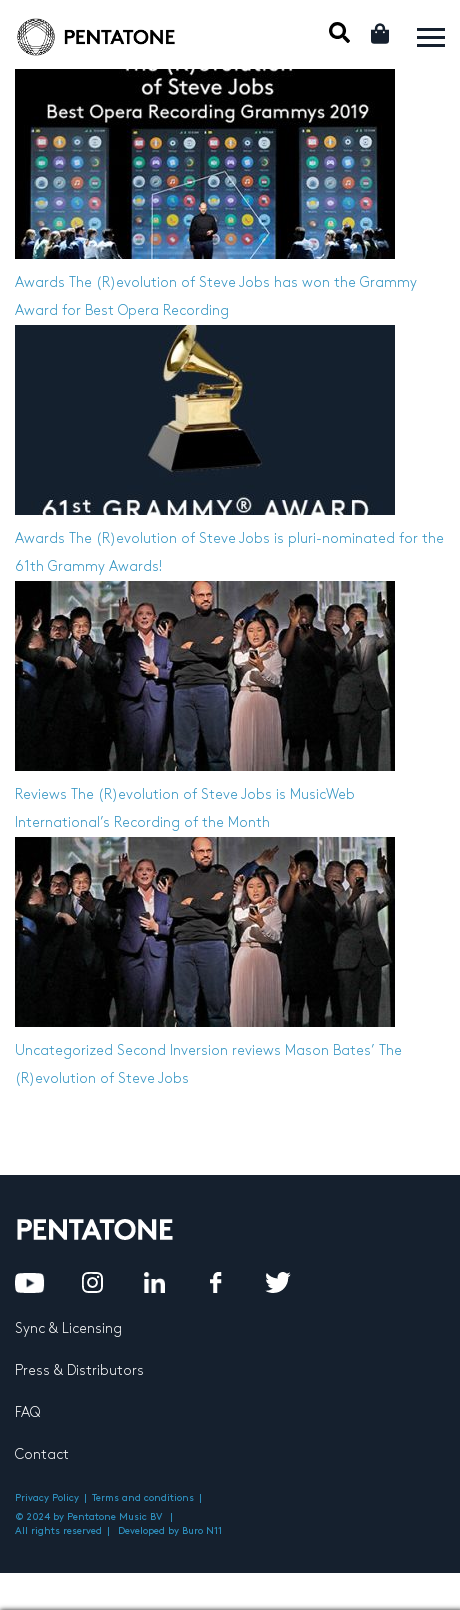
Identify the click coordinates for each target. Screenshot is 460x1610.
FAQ (27, 1412)
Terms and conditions (143, 1498)
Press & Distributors (79, 1370)
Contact (42, 1454)
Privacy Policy (47, 1498)
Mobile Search (339, 32)
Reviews (41, 794)
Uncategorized (64, 1050)
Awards (40, 282)
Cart (381, 33)
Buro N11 (202, 1531)
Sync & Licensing (68, 1328)
